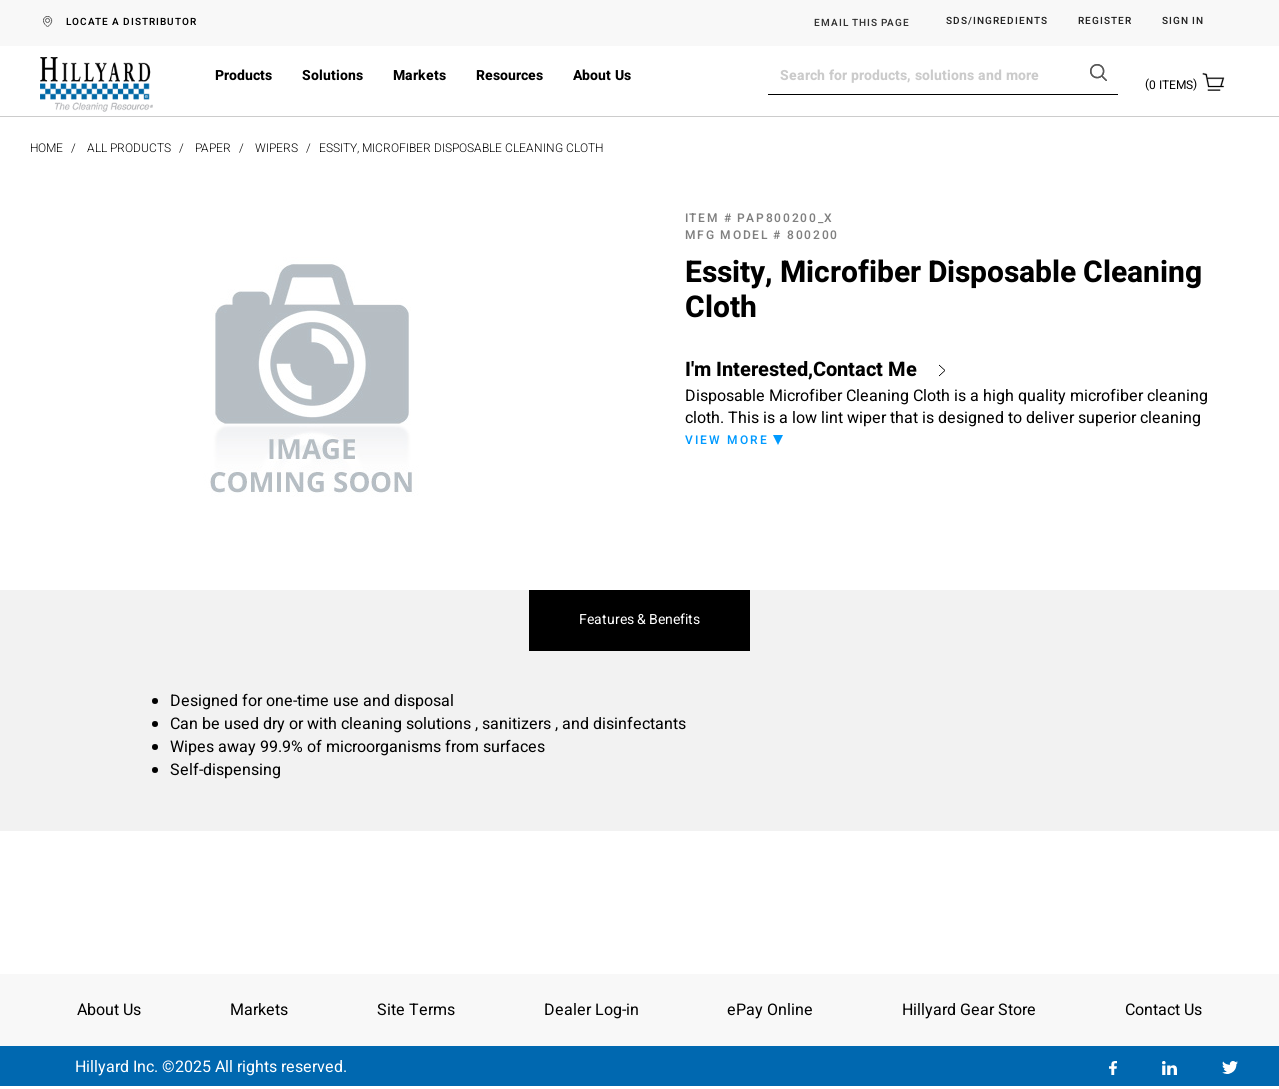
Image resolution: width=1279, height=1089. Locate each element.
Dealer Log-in (591, 1010)
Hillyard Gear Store (969, 1010)
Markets (419, 75)
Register (1105, 21)
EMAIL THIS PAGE (862, 23)
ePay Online (770, 1010)
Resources (509, 75)
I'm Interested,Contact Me (801, 370)
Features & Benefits (639, 620)
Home (46, 148)
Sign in (1183, 21)
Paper (213, 148)
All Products (129, 148)
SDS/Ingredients (997, 21)
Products (243, 75)
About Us (602, 75)
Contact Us (1163, 1010)
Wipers (276, 148)
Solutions (332, 75)
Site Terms (416, 1010)
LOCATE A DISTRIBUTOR (131, 22)
